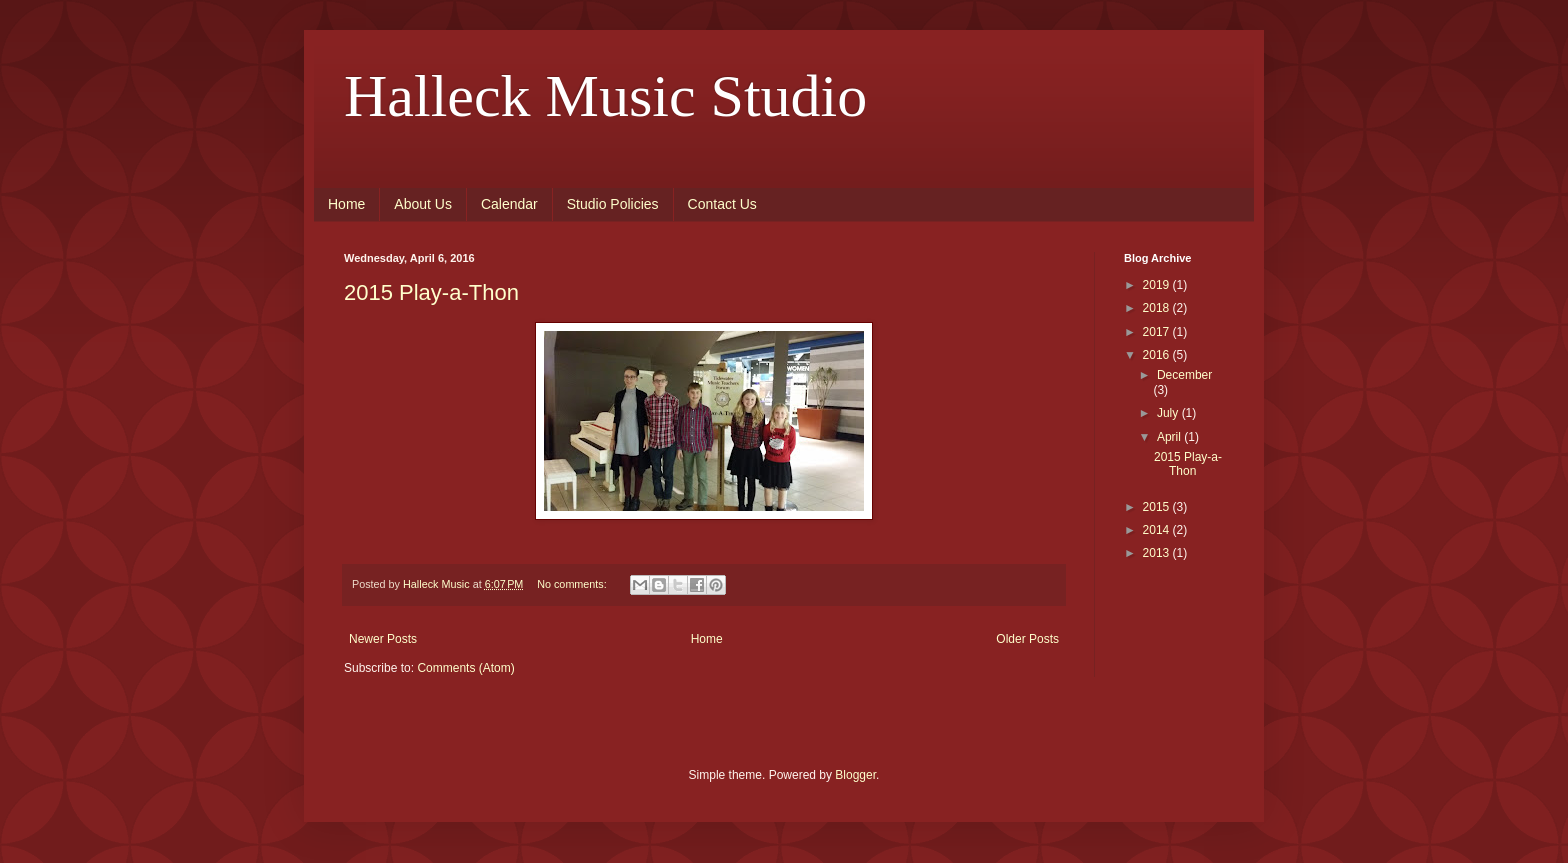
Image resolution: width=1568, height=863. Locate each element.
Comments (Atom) (465, 668)
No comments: (573, 584)
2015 (1158, 507)
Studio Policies (613, 204)
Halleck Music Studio (605, 96)
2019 (1158, 285)
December (1184, 375)
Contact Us (722, 204)
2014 (1158, 530)
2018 (1158, 308)
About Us (423, 204)
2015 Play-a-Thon (431, 292)
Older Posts (1027, 639)
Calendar (509, 204)
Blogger (855, 775)
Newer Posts (383, 639)
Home (346, 204)
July (1169, 413)
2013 (1158, 553)
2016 (1158, 355)
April (1170, 437)
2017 (1158, 332)
